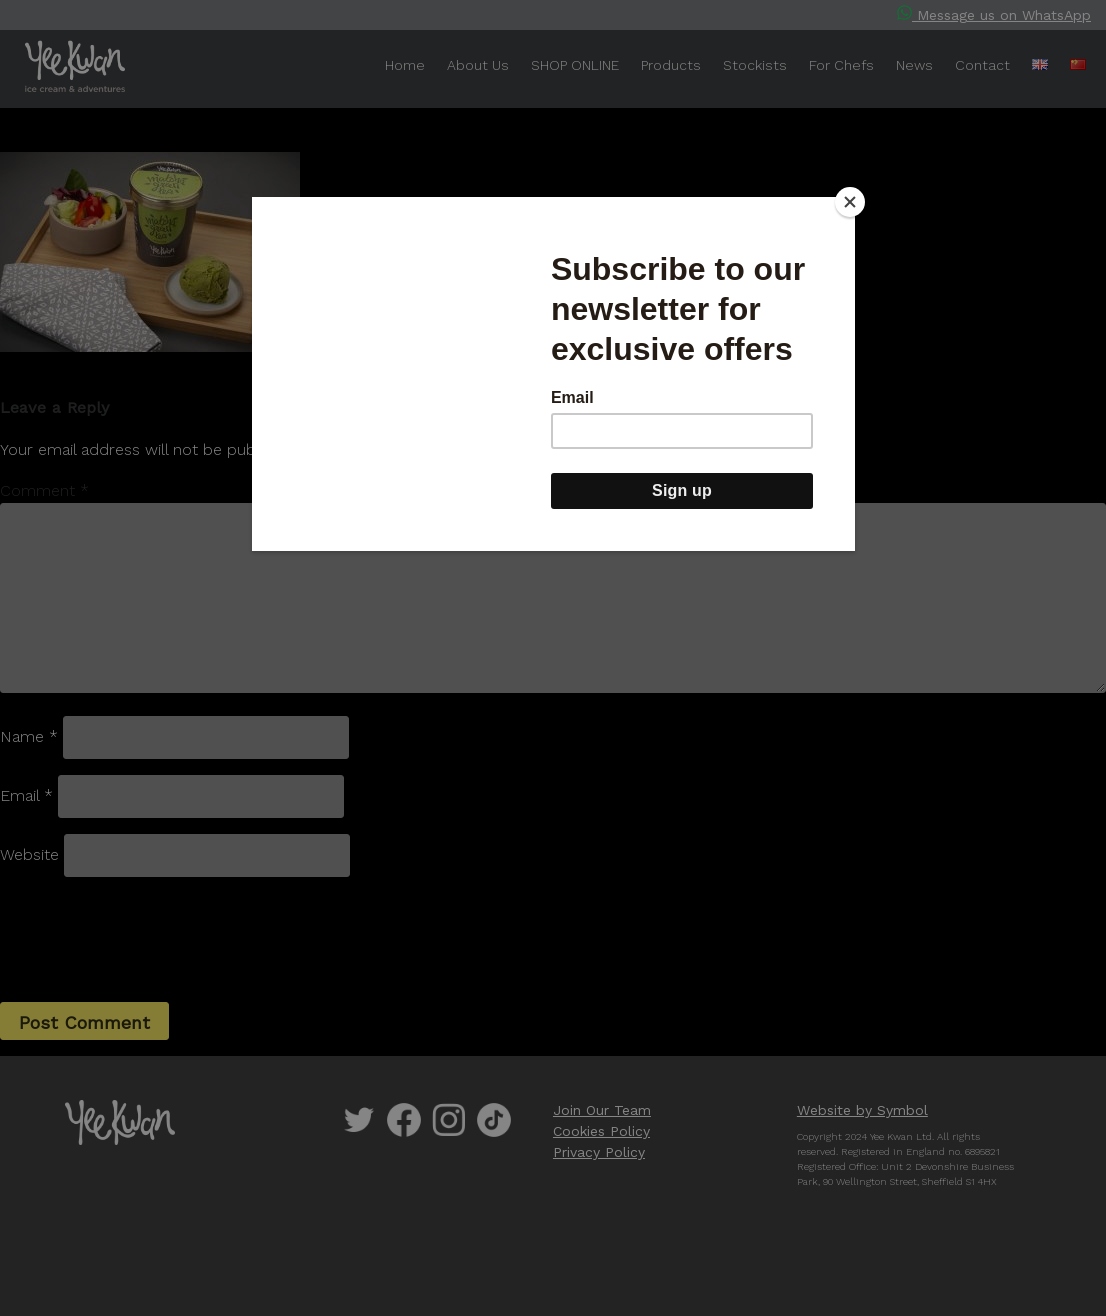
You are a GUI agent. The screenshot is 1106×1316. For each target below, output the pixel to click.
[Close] (850, 202)
